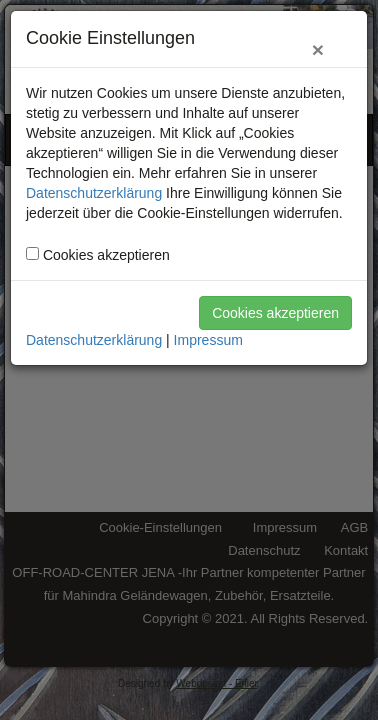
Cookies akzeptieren (275, 313)
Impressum (208, 340)
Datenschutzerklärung (94, 193)
